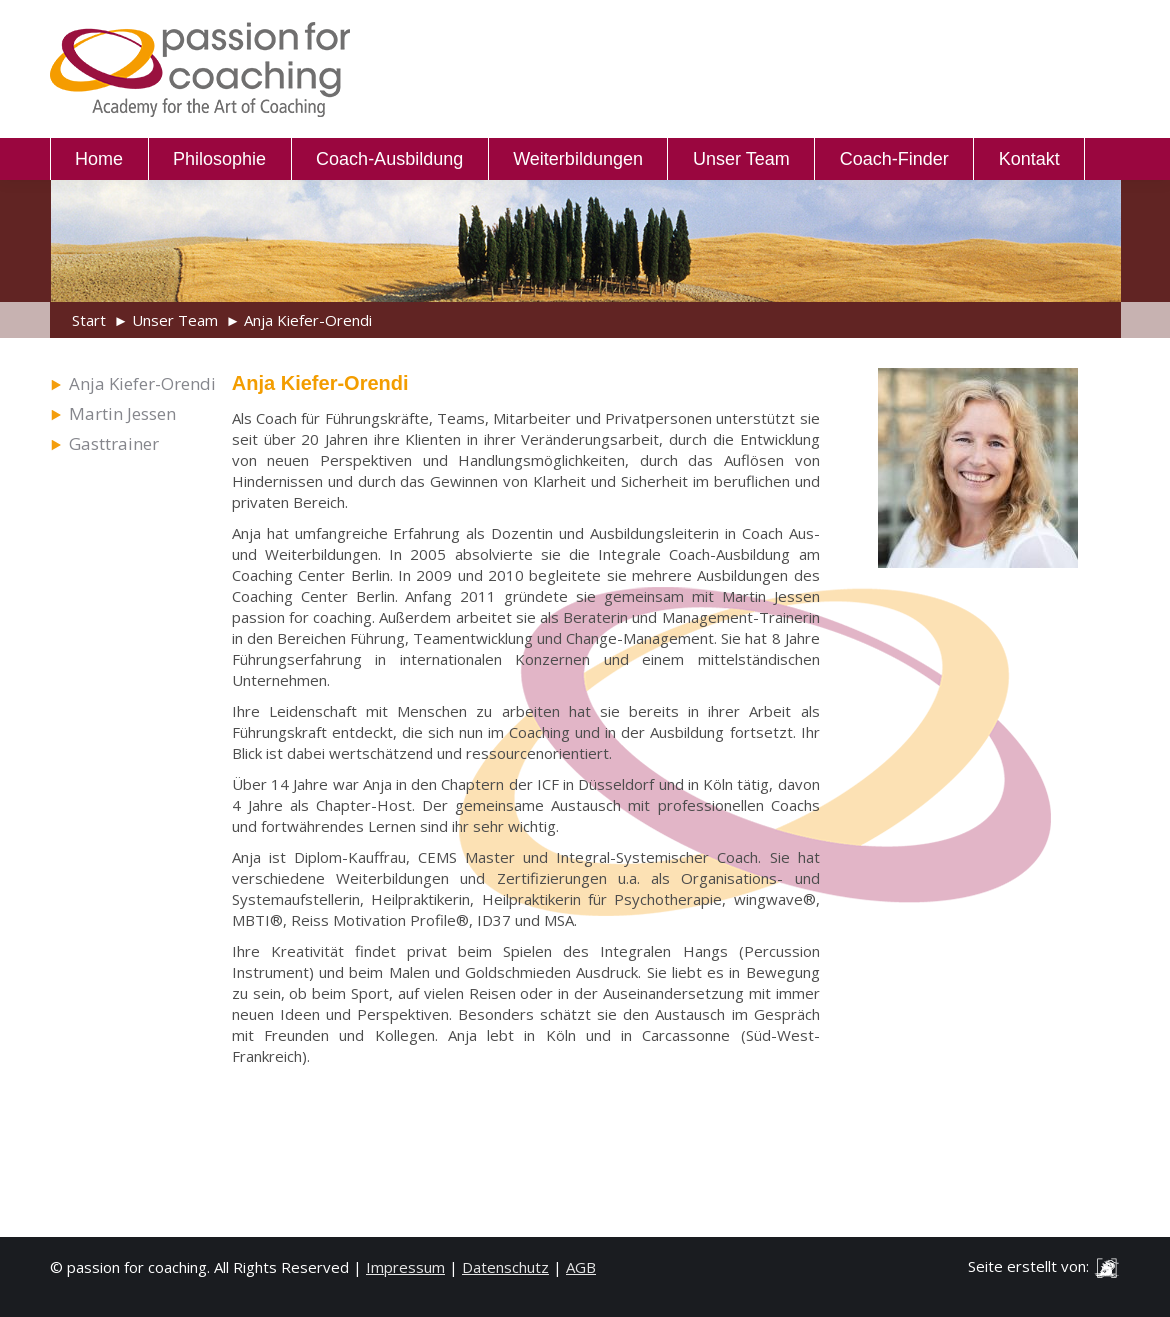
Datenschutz (505, 1267)
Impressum (405, 1267)
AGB (581, 1267)
